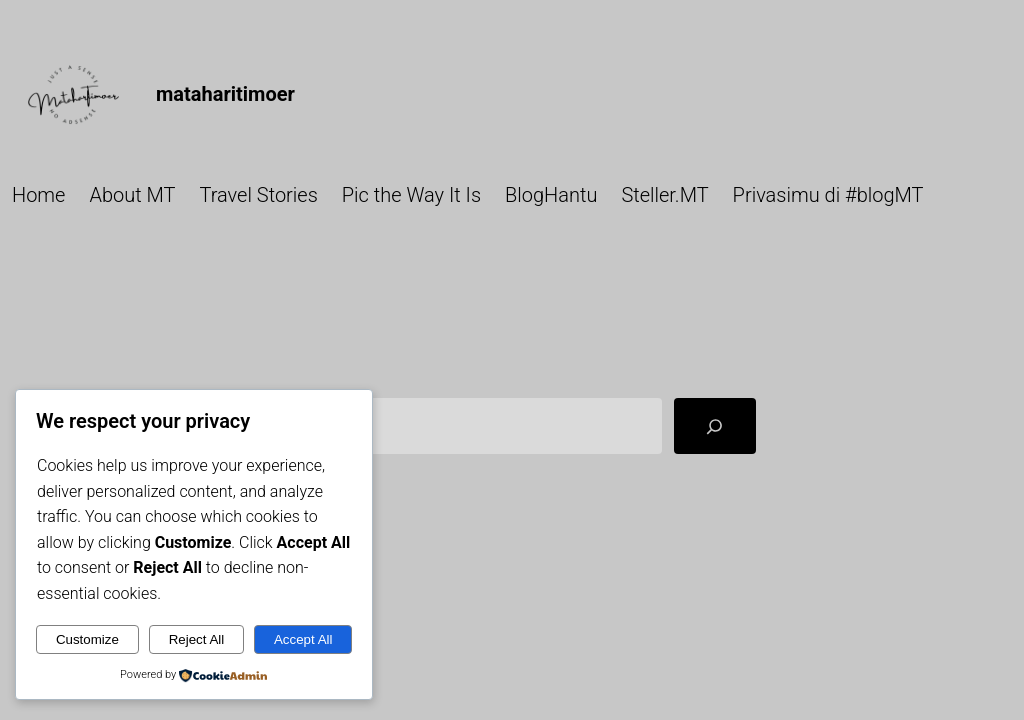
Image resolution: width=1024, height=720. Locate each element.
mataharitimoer (225, 94)
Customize (87, 639)
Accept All (303, 639)
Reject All (197, 639)
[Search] (715, 426)
